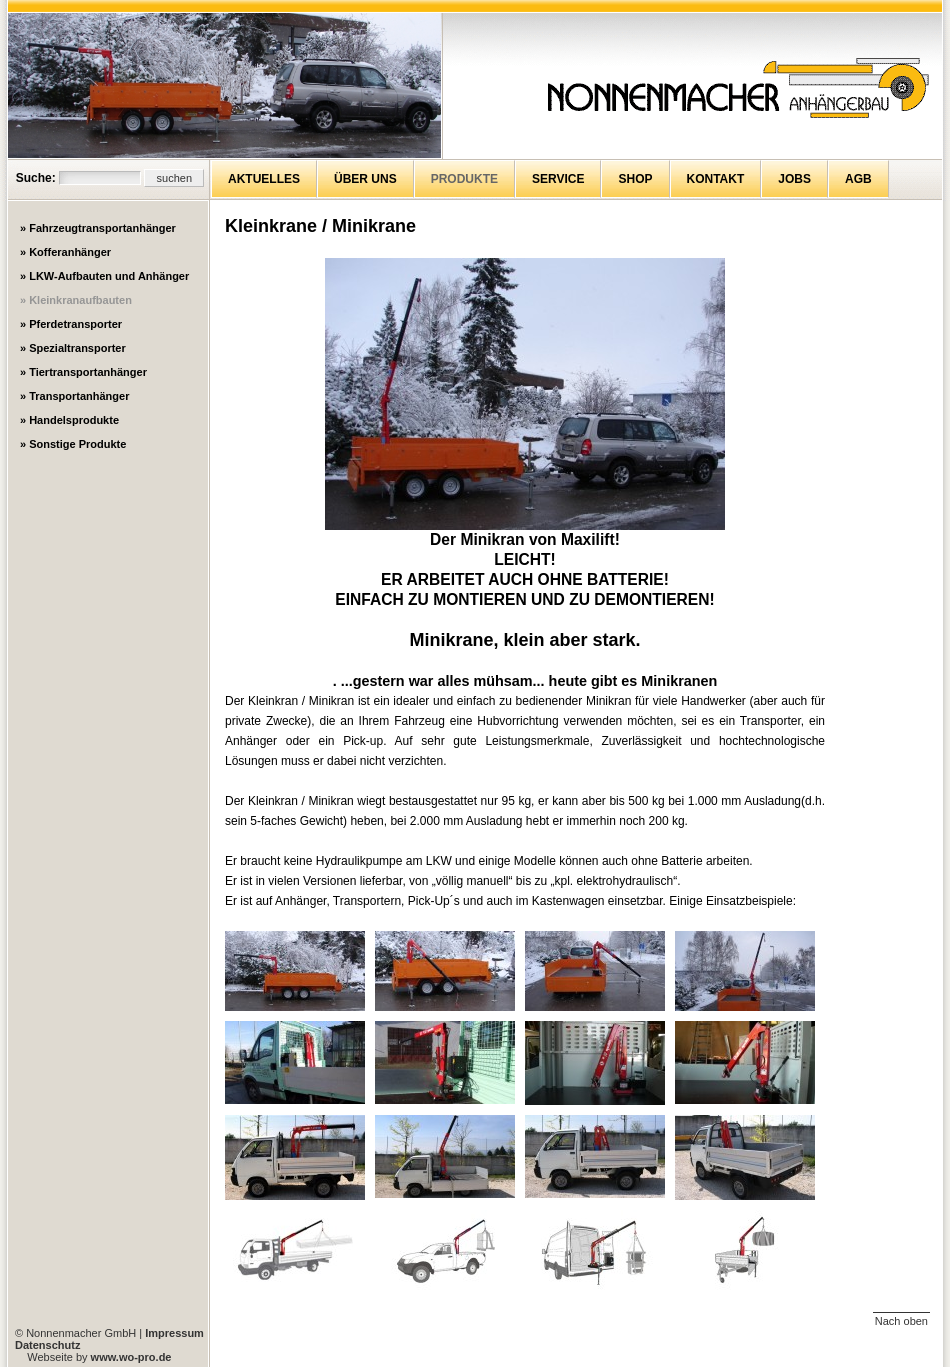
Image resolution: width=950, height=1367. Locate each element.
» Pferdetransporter (71, 324)
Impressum (174, 1333)
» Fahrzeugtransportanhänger (98, 228)
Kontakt (716, 179)
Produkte (464, 179)
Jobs (794, 179)
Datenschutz (47, 1345)
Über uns (365, 179)
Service (558, 179)
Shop (635, 179)
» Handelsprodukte (69, 420)
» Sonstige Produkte (73, 444)
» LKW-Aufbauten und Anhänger (104, 276)
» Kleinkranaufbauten (76, 300)
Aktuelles (264, 179)
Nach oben (901, 1321)
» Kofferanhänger (65, 252)
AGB (858, 179)
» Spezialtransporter (73, 348)
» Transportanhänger (74, 396)
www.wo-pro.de (131, 1357)
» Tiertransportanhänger (83, 372)
